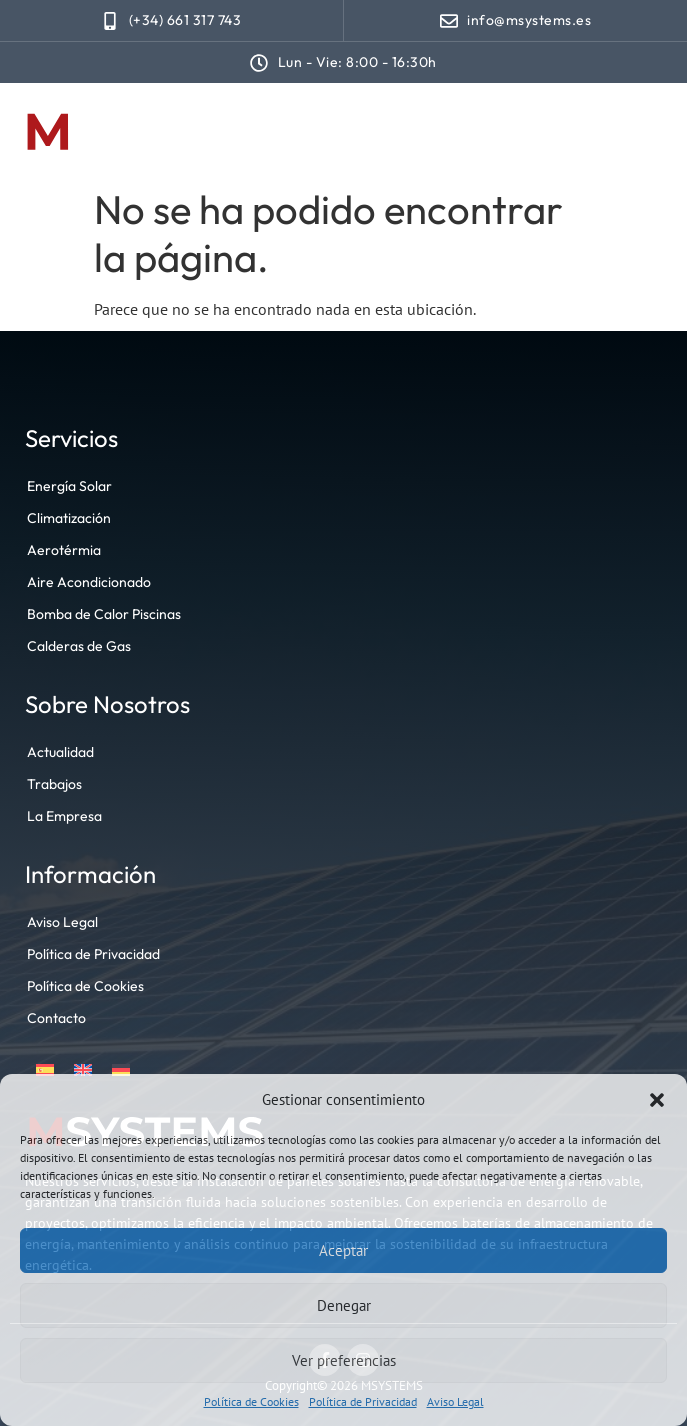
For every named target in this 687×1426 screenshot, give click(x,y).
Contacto (56, 1018)
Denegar (344, 1305)
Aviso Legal (455, 1401)
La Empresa (64, 816)
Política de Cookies (251, 1401)
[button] (657, 1100)
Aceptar (343, 1250)
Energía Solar (69, 486)
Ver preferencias (344, 1360)
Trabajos (54, 784)
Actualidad (60, 752)
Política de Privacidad (363, 1401)
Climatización (69, 518)
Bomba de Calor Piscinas (104, 614)
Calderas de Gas (79, 646)
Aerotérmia (64, 550)
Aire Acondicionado (89, 582)
